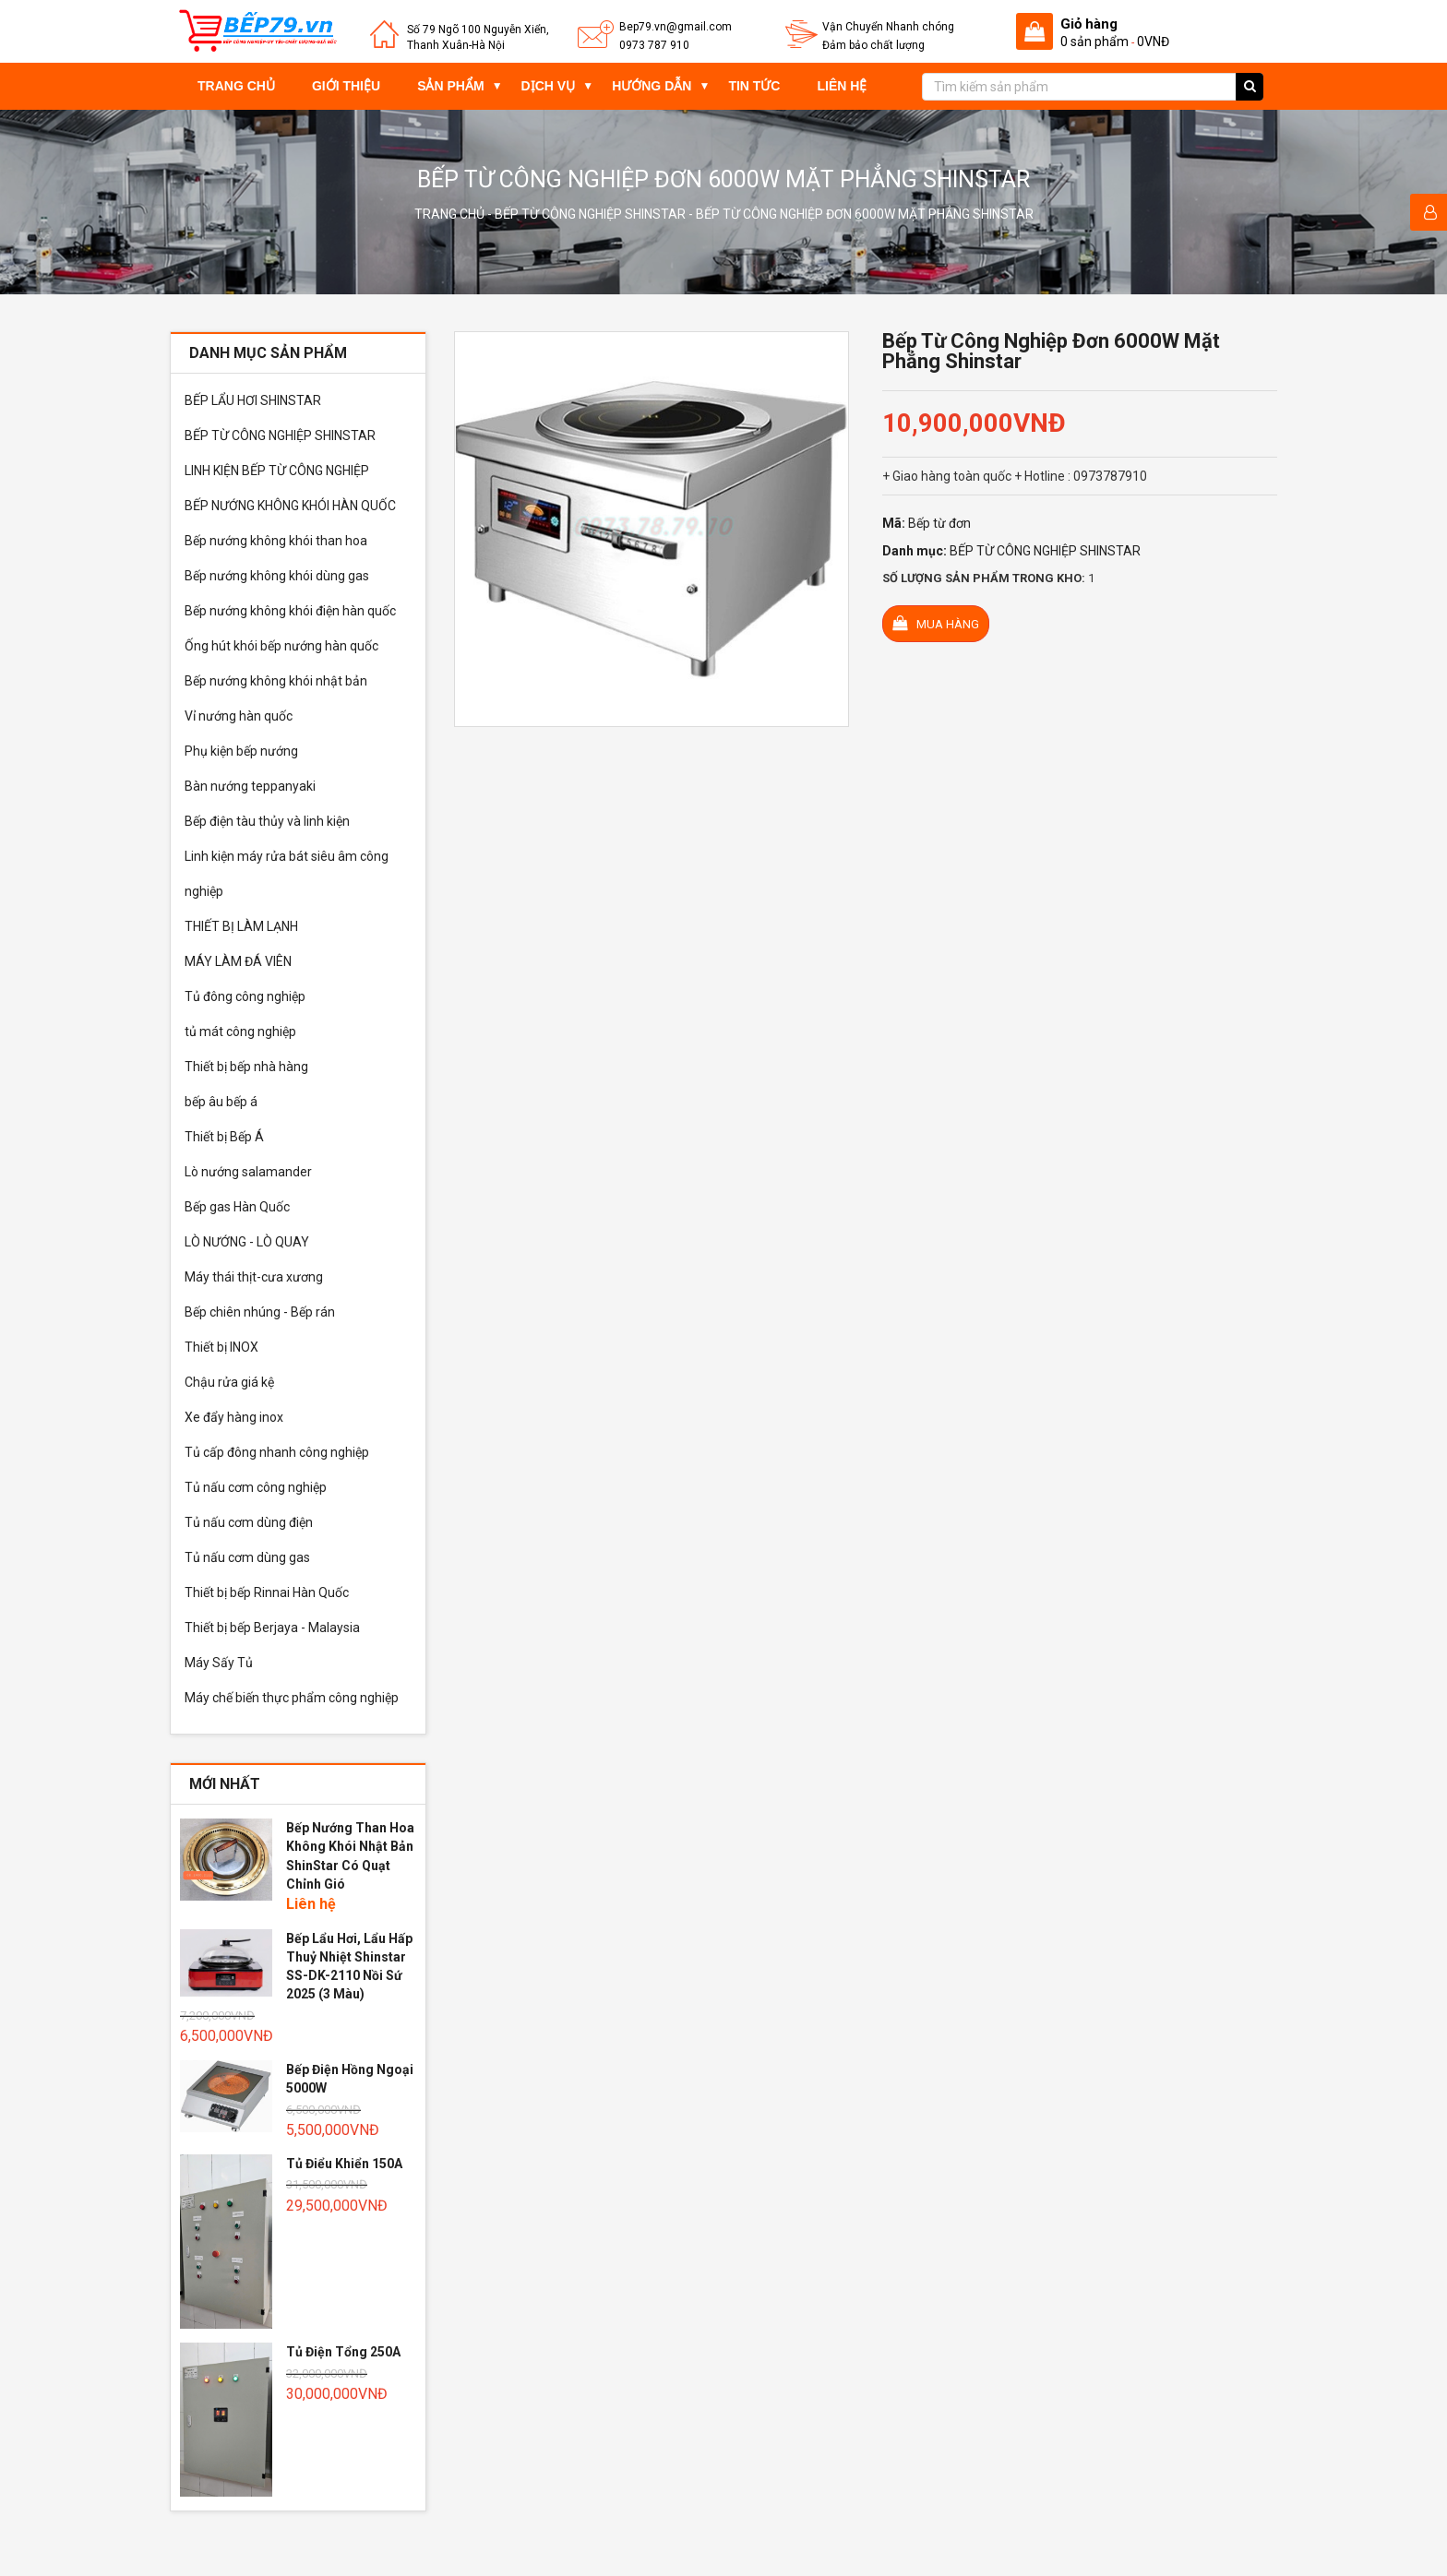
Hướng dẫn (651, 85)
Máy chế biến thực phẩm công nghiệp (292, 1697)
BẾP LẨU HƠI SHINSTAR (253, 400)
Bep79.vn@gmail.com (675, 26)
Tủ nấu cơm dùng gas (247, 1557)
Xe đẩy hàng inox (234, 1417)
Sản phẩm (450, 85)
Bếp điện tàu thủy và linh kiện (267, 821)
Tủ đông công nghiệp (245, 996)
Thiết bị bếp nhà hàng (246, 1066)
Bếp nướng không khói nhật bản (276, 681)
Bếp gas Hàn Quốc (237, 1206)
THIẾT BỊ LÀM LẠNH (241, 926)
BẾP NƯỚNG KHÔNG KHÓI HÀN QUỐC (290, 505)
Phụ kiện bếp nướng (241, 751)
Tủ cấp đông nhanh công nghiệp (277, 1452)
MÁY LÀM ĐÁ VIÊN (238, 961)
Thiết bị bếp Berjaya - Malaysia (272, 1627)
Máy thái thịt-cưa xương (254, 1277)
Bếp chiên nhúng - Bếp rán (260, 1312)
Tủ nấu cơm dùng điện (249, 1522)
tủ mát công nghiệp (240, 1031)
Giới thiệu (346, 85)
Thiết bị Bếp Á (224, 1136)
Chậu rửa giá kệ (229, 1382)
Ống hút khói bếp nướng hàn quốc (281, 645)
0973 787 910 (654, 45)
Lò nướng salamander (248, 1171)
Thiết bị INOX (221, 1347)
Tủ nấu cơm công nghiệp (256, 1487)
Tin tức (754, 85)
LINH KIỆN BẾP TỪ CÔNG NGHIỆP (277, 470)
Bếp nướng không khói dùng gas (277, 575)
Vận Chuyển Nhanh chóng (888, 26)
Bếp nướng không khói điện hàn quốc (290, 610)
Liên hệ (842, 85)
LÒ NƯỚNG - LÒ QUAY (247, 1241)
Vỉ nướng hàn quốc (239, 716)
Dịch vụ (548, 85)
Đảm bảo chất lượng (873, 45)
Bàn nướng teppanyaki (250, 786)
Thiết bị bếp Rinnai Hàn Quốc (267, 1592)
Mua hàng (935, 623)
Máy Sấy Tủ (219, 1662)
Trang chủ (236, 85)
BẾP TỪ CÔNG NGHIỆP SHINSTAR (590, 214)
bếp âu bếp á (221, 1101)
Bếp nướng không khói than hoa (276, 540)
